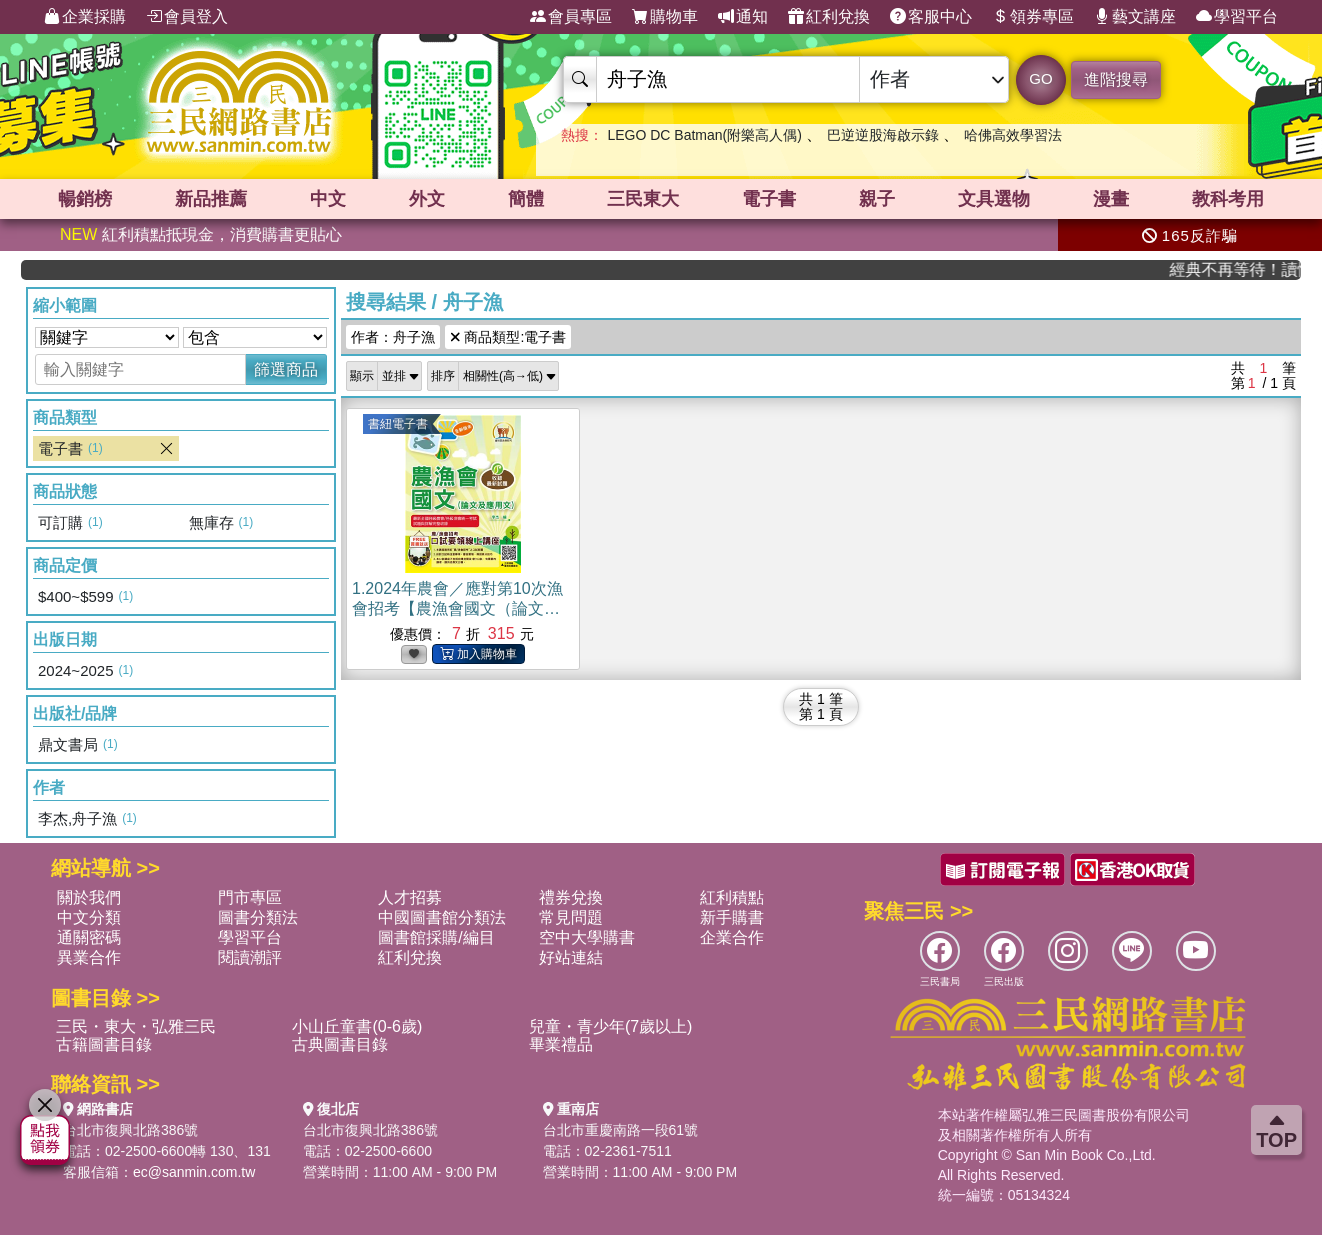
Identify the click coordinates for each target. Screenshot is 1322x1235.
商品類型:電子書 (508, 337)
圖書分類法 (258, 917)
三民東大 (643, 199)
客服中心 (931, 17)
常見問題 (571, 917)
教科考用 (1228, 199)
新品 (211, 199)
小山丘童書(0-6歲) (357, 1026)
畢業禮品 (561, 1044)
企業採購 (85, 17)
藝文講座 (1135, 17)
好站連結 (571, 957)
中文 (328, 199)
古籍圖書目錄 (104, 1044)
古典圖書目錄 (340, 1044)
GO (1040, 78)
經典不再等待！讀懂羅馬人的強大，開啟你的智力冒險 (1245, 269)
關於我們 (89, 897)
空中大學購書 (587, 937)
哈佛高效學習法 (1013, 135)
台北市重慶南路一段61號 (621, 1130)
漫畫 (1111, 199)
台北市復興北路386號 (130, 1130)
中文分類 (89, 917)
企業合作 (732, 937)
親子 (877, 199)
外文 (427, 199)
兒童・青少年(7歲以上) (611, 1026)
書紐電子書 (398, 424)
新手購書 (732, 917)
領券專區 (1033, 17)
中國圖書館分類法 (442, 917)
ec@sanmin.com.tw (194, 1172)
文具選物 (994, 199)
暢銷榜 (85, 199)
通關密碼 (89, 937)
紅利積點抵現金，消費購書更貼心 (201, 234)
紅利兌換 (829, 17)
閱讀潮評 (250, 957)
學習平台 (1237, 17)
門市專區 (250, 897)
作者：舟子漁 (393, 337)
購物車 (665, 17)
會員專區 (571, 17)
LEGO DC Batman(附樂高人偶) (704, 135)
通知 (743, 17)
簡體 (526, 199)
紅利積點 (732, 897)
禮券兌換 (571, 897)
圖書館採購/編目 (436, 937)
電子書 (769, 199)
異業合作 (89, 957)
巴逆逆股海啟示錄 (883, 135)
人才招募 (410, 897)
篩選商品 (286, 369)
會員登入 (187, 17)
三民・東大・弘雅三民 (136, 1026)
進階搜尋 (1116, 79)
